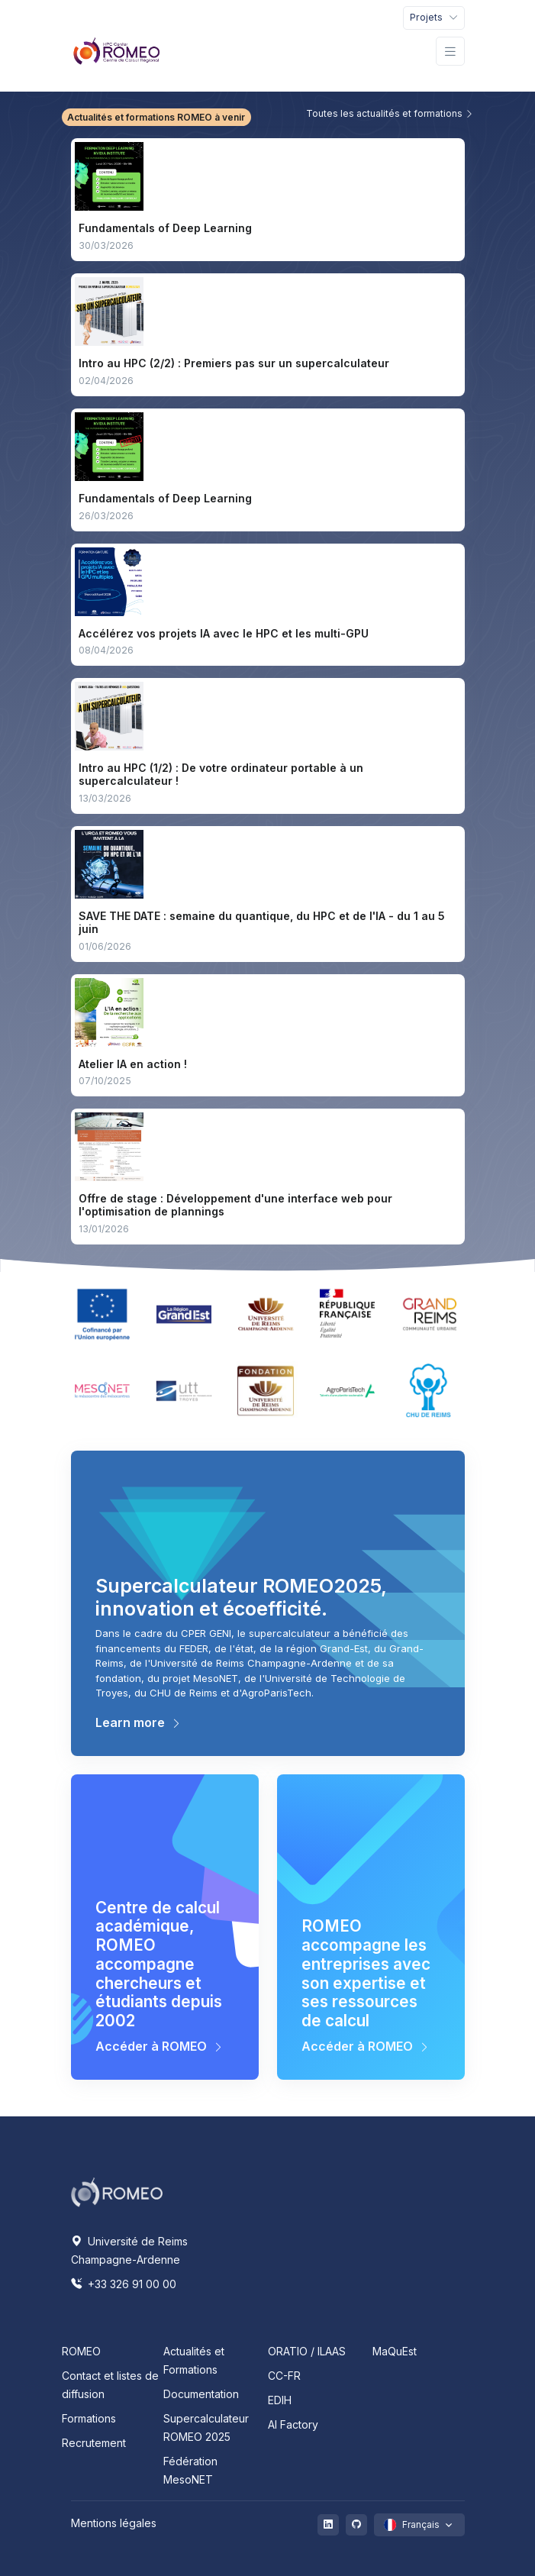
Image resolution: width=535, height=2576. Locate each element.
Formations (89, 2418)
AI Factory (293, 2424)
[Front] (117, 51)
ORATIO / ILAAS (307, 2351)
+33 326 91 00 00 (123, 2283)
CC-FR (284, 2375)
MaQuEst (394, 2351)
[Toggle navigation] (434, 18)
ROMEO (81, 2351)
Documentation (201, 2393)
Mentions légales (113, 2522)
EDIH (280, 2400)
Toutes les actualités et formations (390, 113)
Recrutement (94, 2442)
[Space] (117, 2191)
